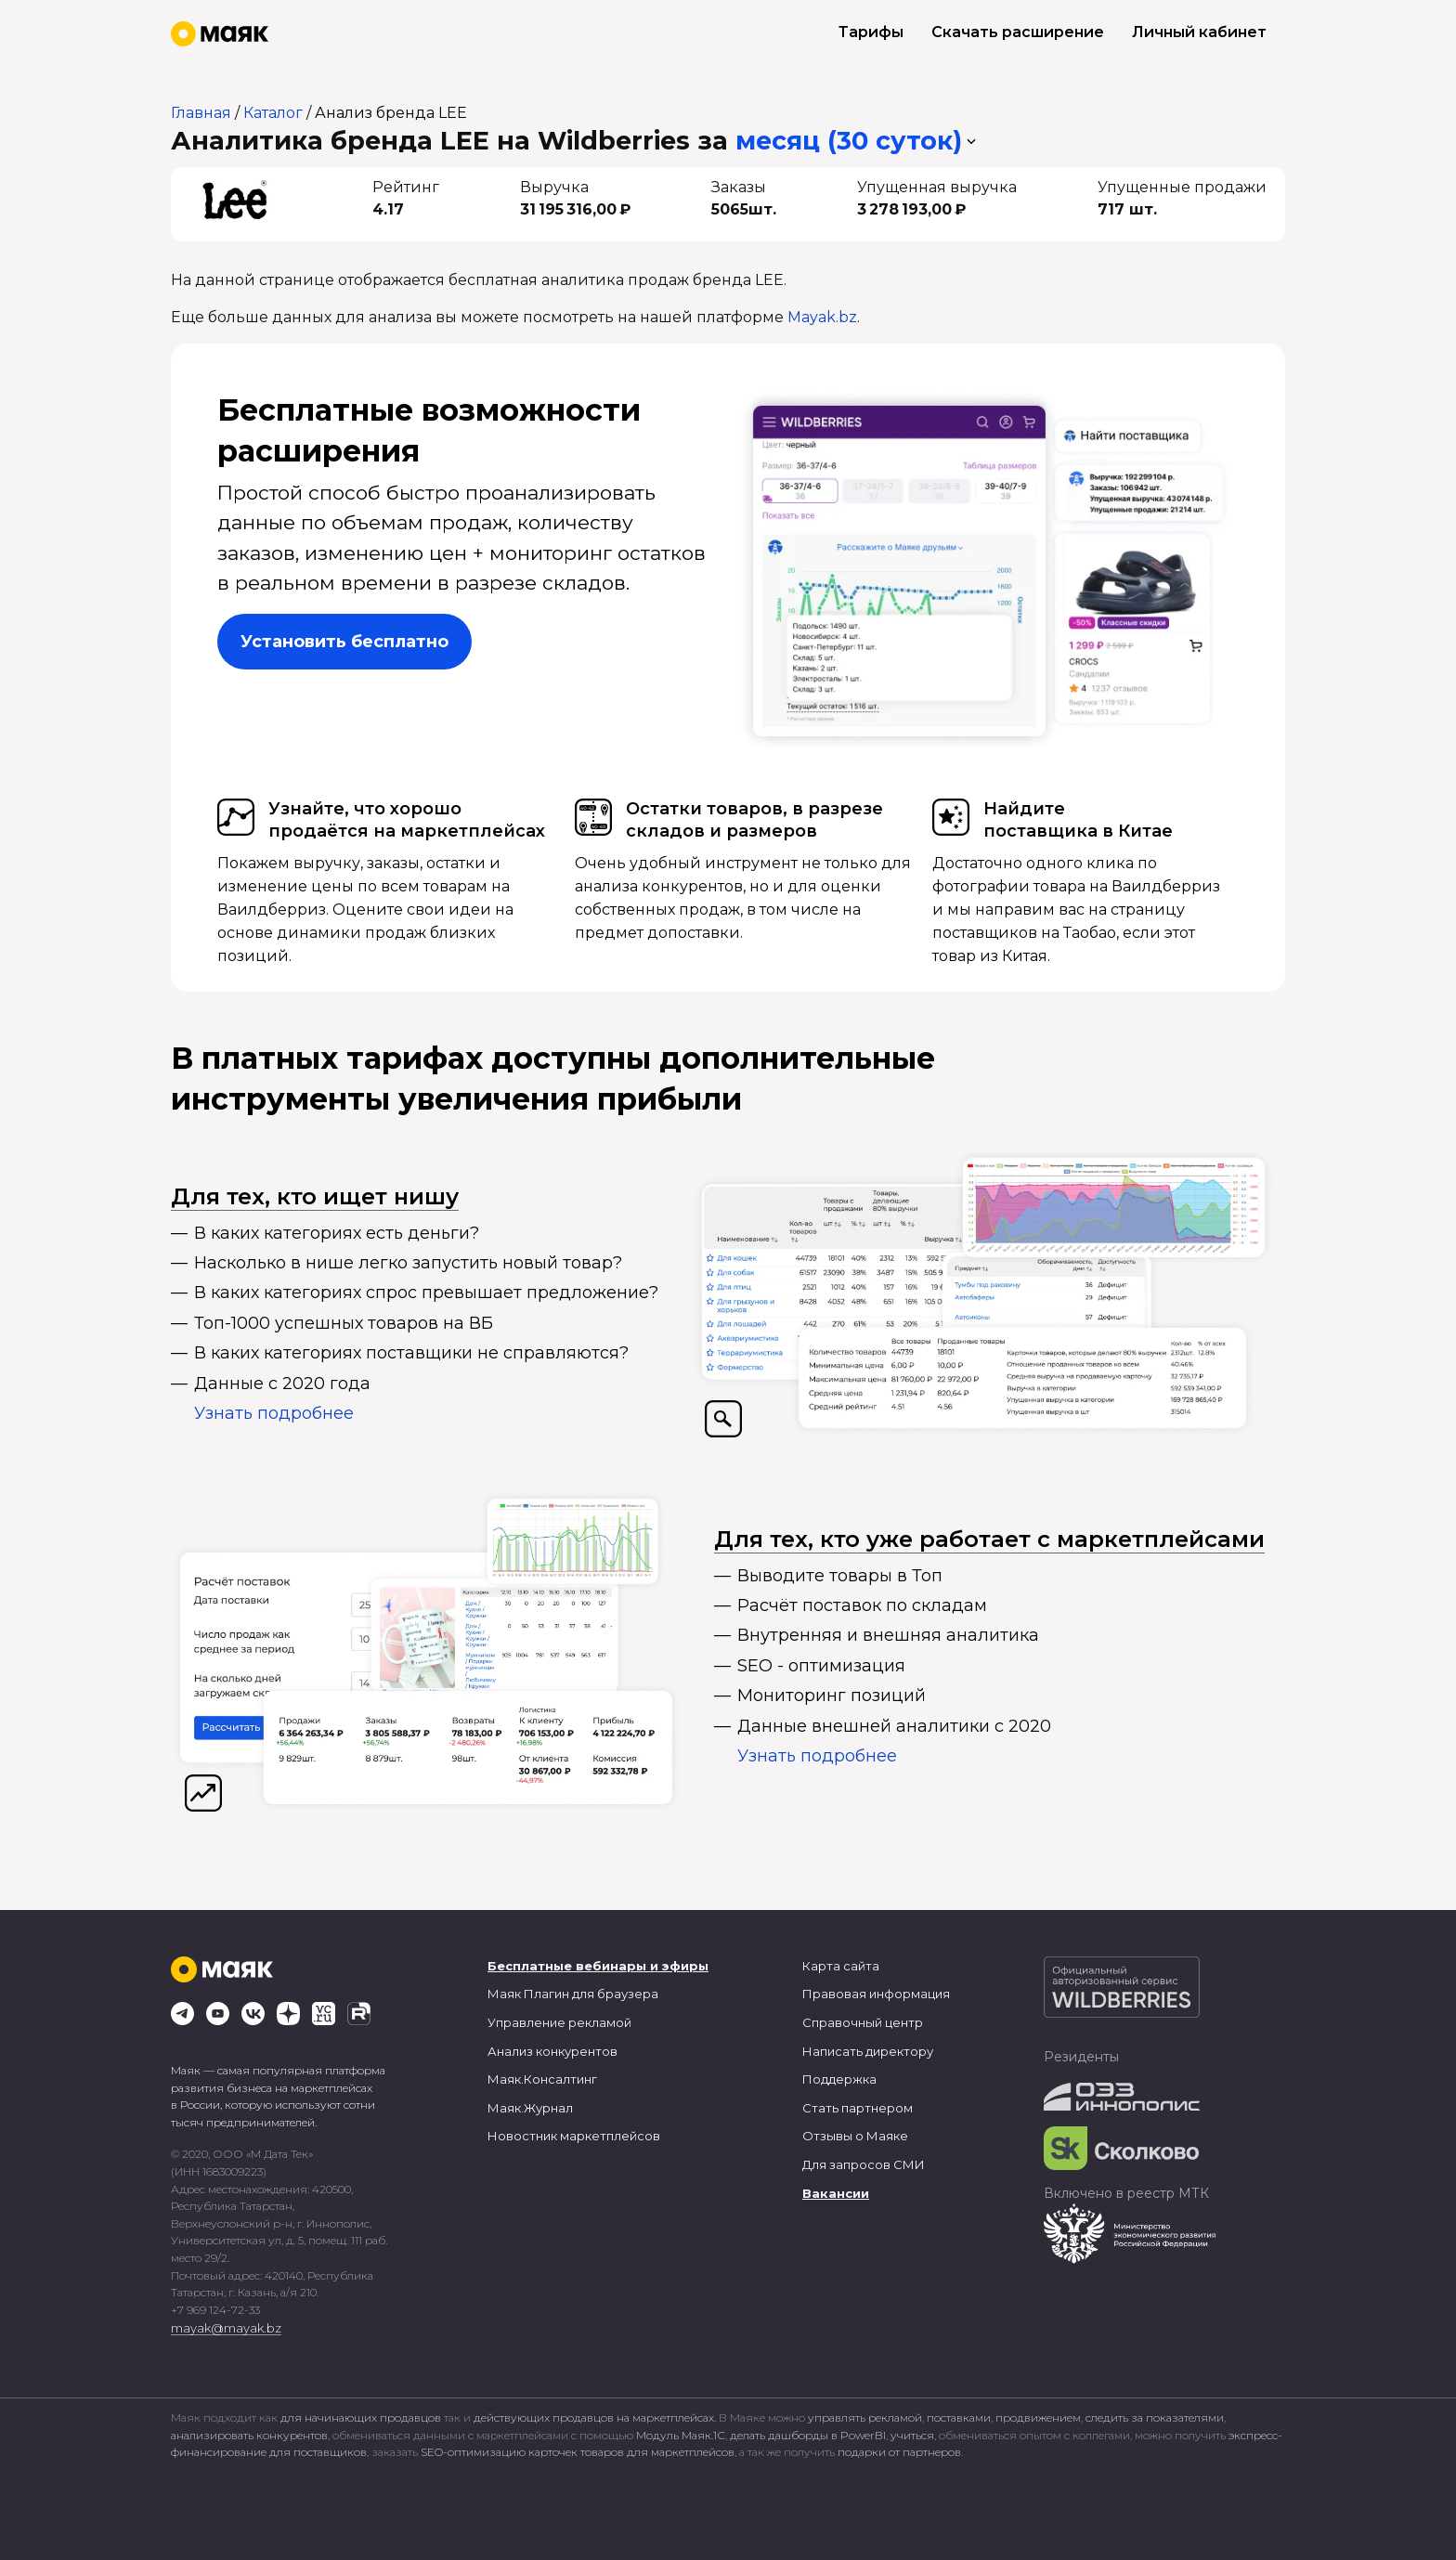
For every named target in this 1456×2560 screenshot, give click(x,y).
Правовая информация (876, 1993)
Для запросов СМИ (863, 2164)
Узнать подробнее (274, 1413)
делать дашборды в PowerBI (808, 2435)
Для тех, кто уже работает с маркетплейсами (989, 1539)
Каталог (273, 113)
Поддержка (839, 2079)
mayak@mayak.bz (226, 2327)
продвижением (1038, 2417)
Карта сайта (840, 1965)
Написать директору (867, 2051)
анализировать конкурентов (249, 2435)
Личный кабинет (1199, 32)
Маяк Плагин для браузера (573, 1993)
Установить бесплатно (344, 641)
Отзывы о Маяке (855, 2135)
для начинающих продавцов (362, 2417)
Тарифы (871, 32)
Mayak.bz (822, 317)
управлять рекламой (865, 2417)
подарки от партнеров (899, 2452)
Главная (201, 113)
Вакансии (835, 2193)
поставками (959, 2417)
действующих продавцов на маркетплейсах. (595, 2417)
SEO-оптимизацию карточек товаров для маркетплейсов (577, 2452)
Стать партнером (857, 2107)
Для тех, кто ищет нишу (315, 1196)
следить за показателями (1155, 2417)
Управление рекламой (559, 2022)
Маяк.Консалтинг (542, 2079)
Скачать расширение (1017, 32)
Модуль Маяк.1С (680, 2435)
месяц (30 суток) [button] (848, 140)
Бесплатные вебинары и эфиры (598, 1965)
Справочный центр (862, 2022)
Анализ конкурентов (553, 2051)
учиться (912, 2435)
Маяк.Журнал (530, 2107)
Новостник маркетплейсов (574, 2135)
